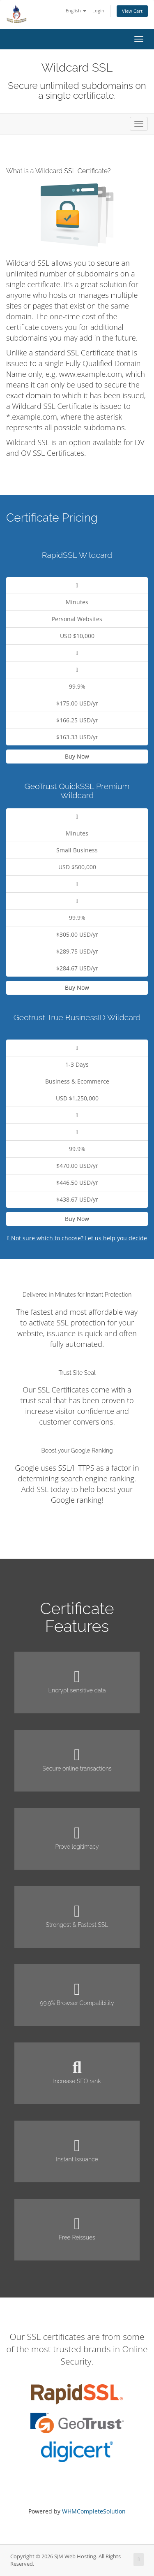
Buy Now (77, 756)
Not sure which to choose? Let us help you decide (77, 1238)
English (76, 10)
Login (98, 10)
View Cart (132, 11)
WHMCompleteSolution (94, 2511)
